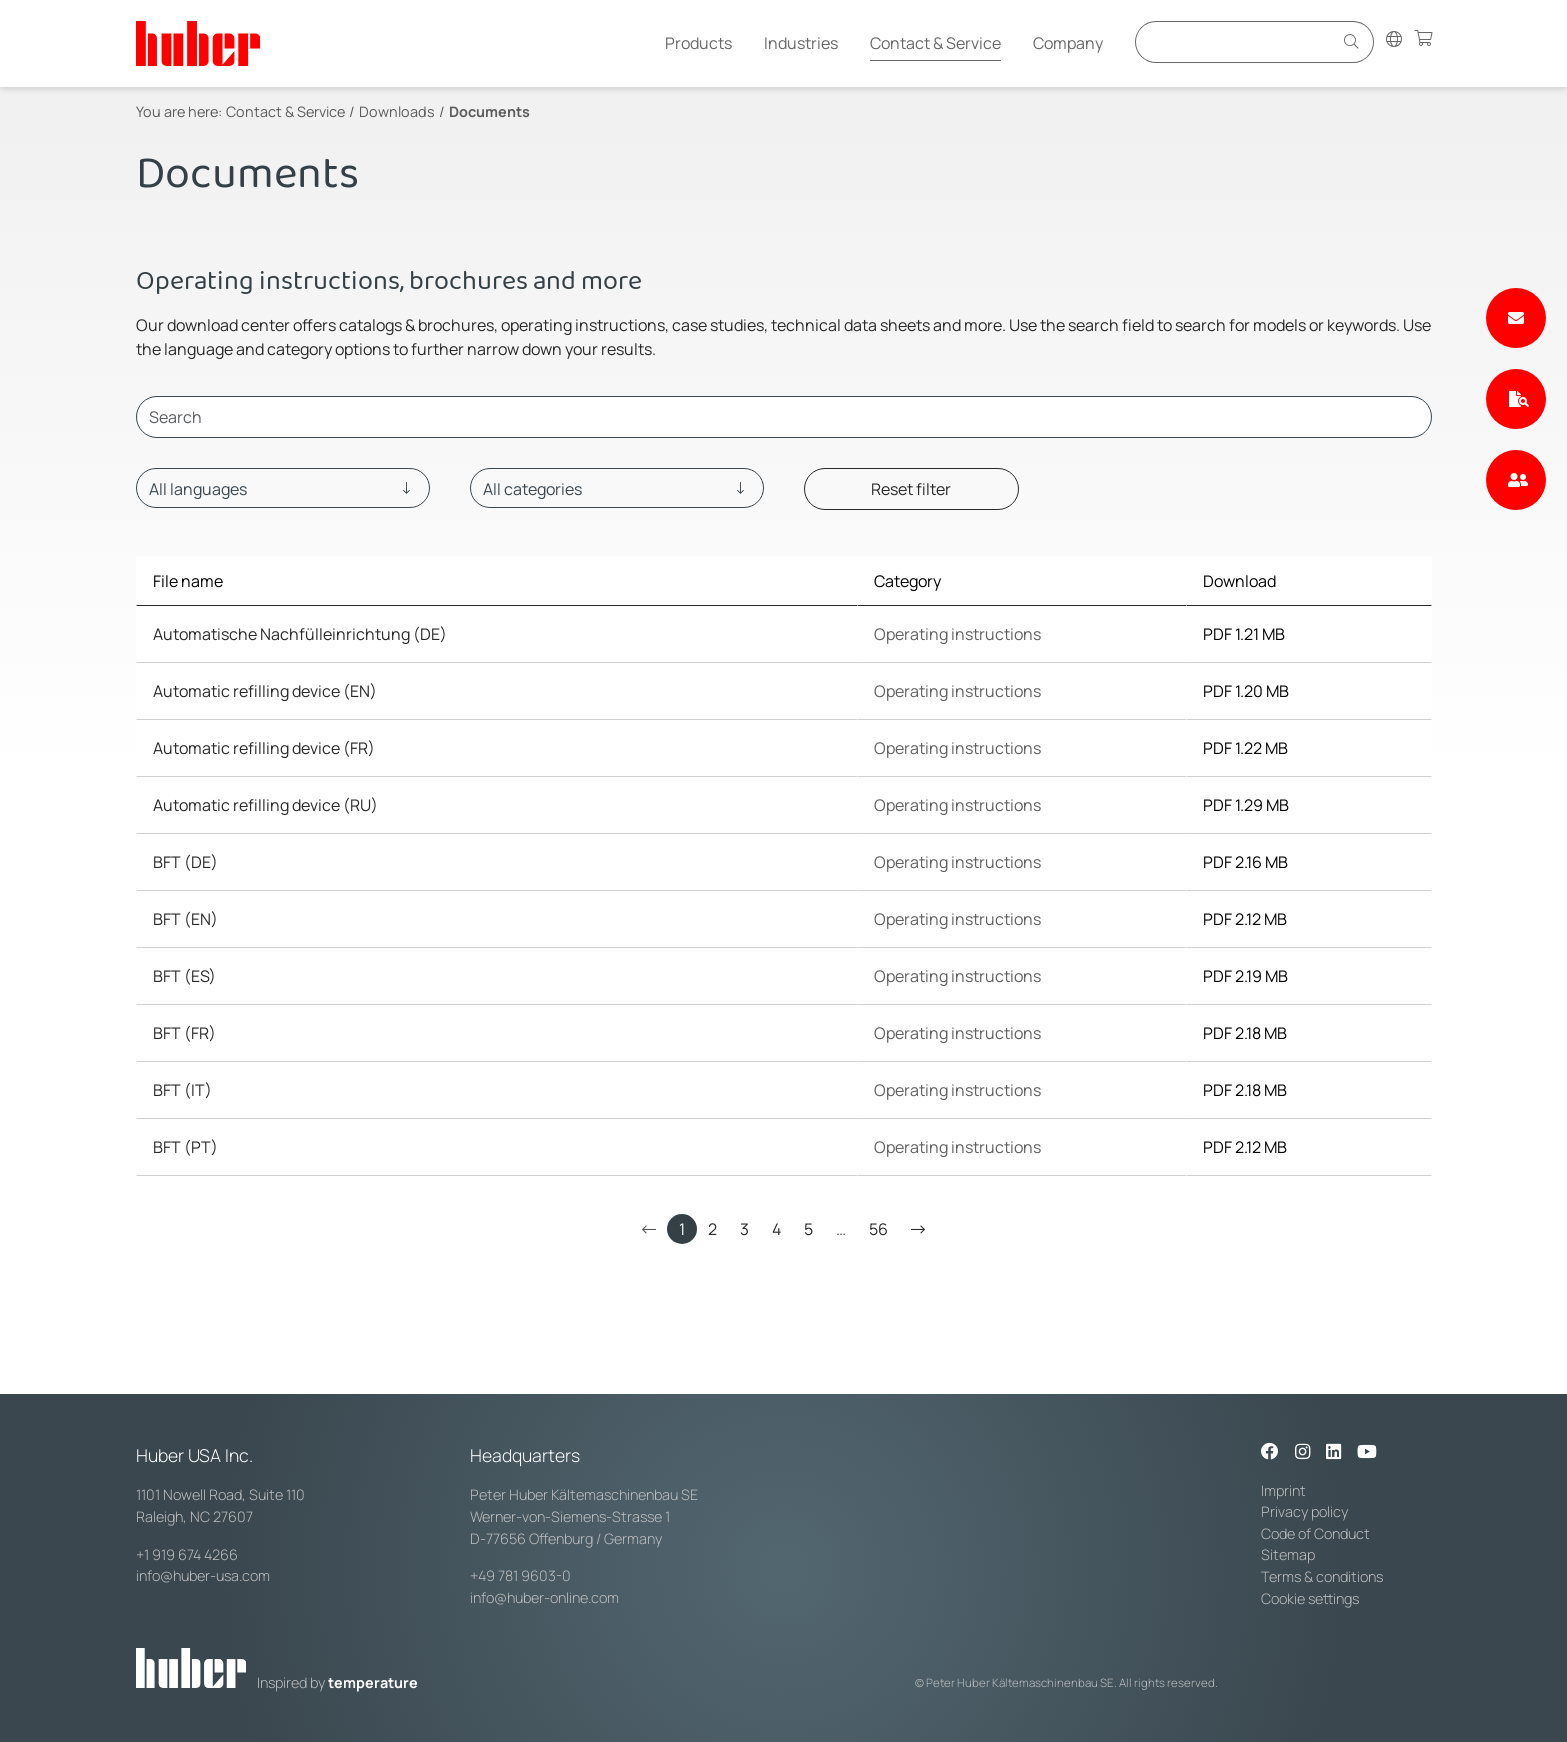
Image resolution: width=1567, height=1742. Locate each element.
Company (1068, 43)
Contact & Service (935, 43)
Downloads (397, 111)
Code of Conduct (1315, 1533)
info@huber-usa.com (203, 1575)
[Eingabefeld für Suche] (1237, 41)
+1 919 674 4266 (187, 1554)
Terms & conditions (1322, 1576)
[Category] (617, 488)
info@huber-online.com (544, 1597)
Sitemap (1288, 1554)
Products (698, 43)
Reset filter (911, 489)
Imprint (1283, 1490)
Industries (801, 43)
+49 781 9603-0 (520, 1575)
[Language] (283, 488)
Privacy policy (1304, 1511)
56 (878, 1229)
